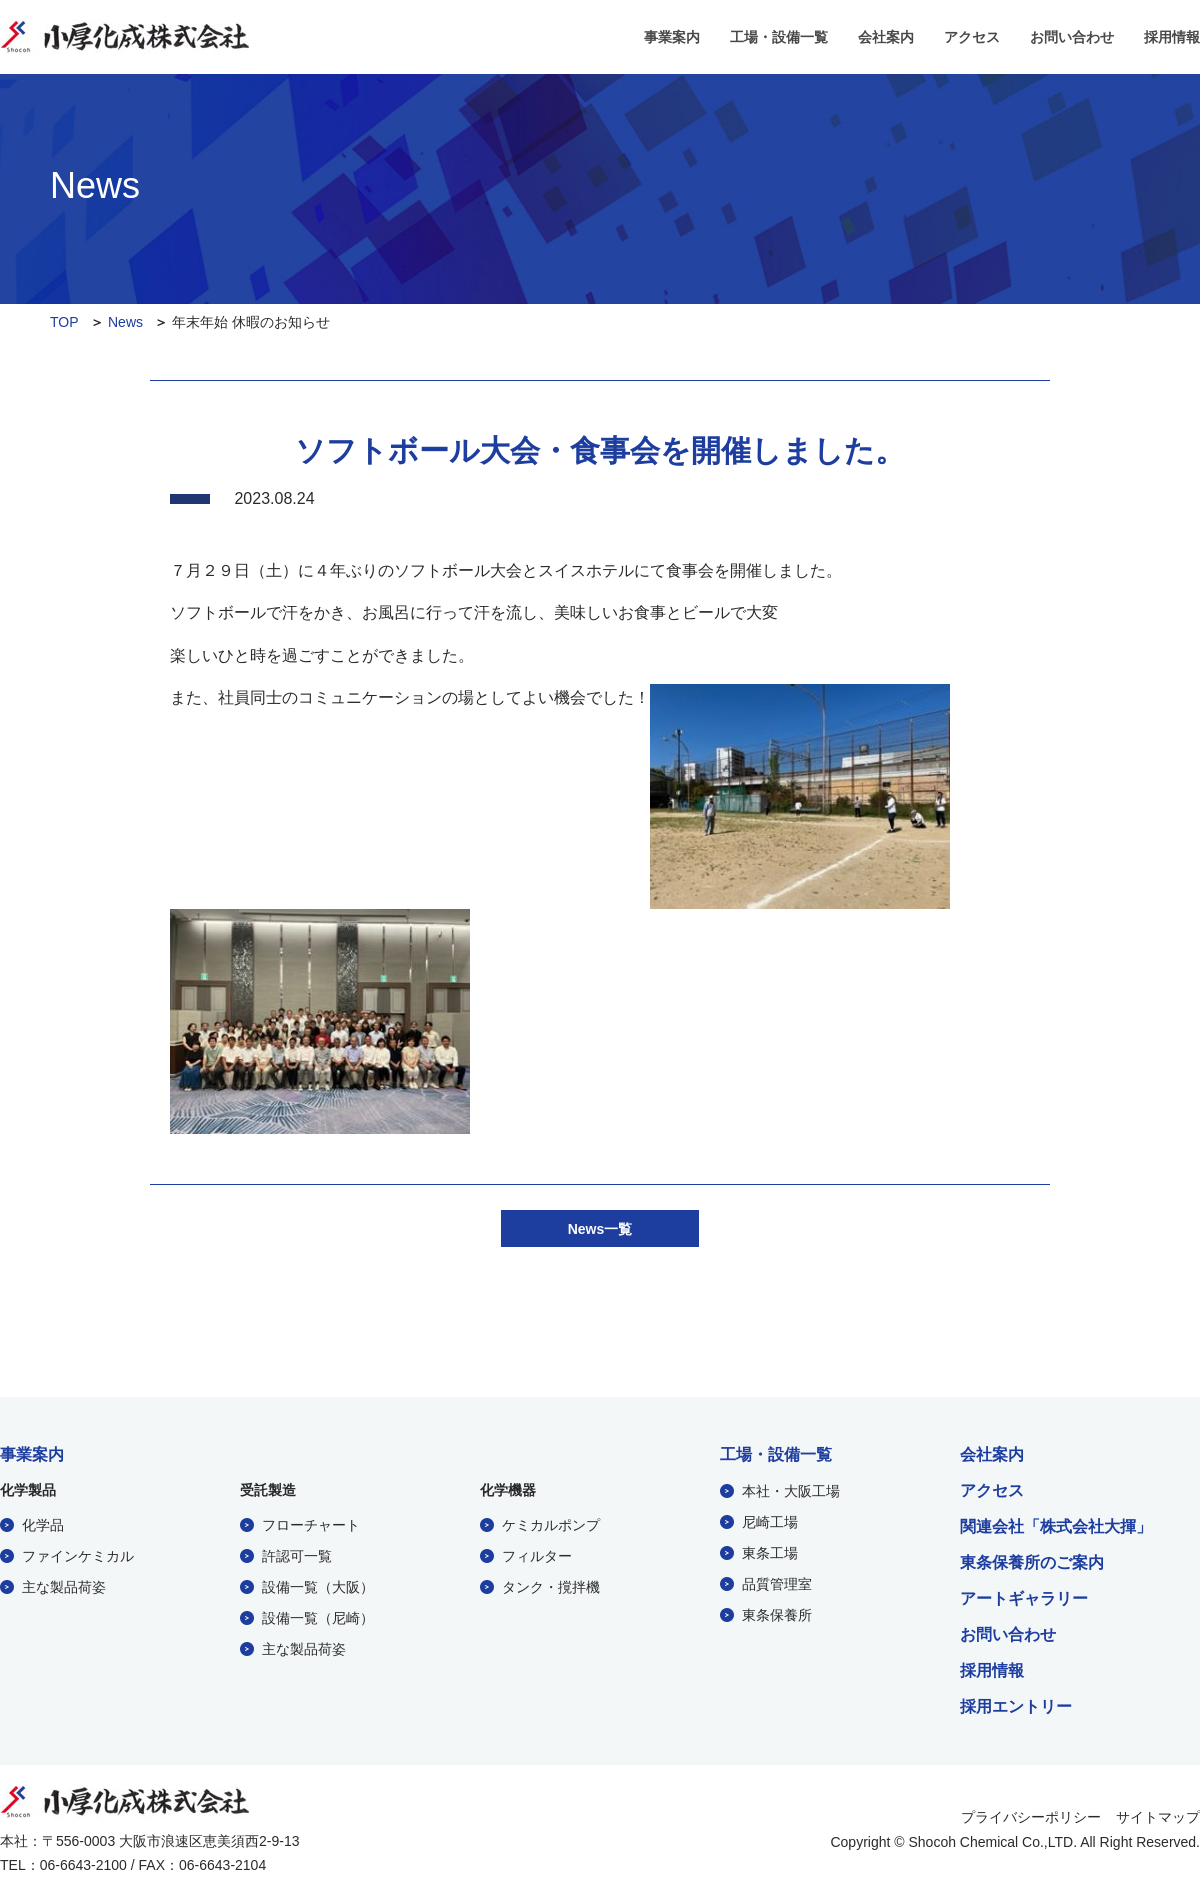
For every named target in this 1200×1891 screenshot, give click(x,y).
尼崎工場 (770, 1521)
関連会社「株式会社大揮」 (1056, 1526)
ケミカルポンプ (551, 1524)
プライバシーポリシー (1031, 1815)
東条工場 (770, 1552)
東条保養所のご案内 (1032, 1562)
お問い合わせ (1072, 37)
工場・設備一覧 (779, 37)
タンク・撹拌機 (551, 1586)
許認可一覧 (297, 1555)
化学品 (43, 1524)
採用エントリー (1016, 1706)
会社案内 (886, 37)
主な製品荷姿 (64, 1586)
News (125, 322)
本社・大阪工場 (791, 1490)
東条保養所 (777, 1614)
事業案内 (672, 37)
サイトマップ (1158, 1815)
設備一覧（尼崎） (318, 1617)
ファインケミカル (78, 1555)
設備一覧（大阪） (318, 1586)
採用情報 (1172, 37)
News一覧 (600, 1228)
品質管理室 (777, 1583)
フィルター (537, 1555)
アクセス (972, 37)
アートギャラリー (1024, 1598)
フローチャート (311, 1524)
